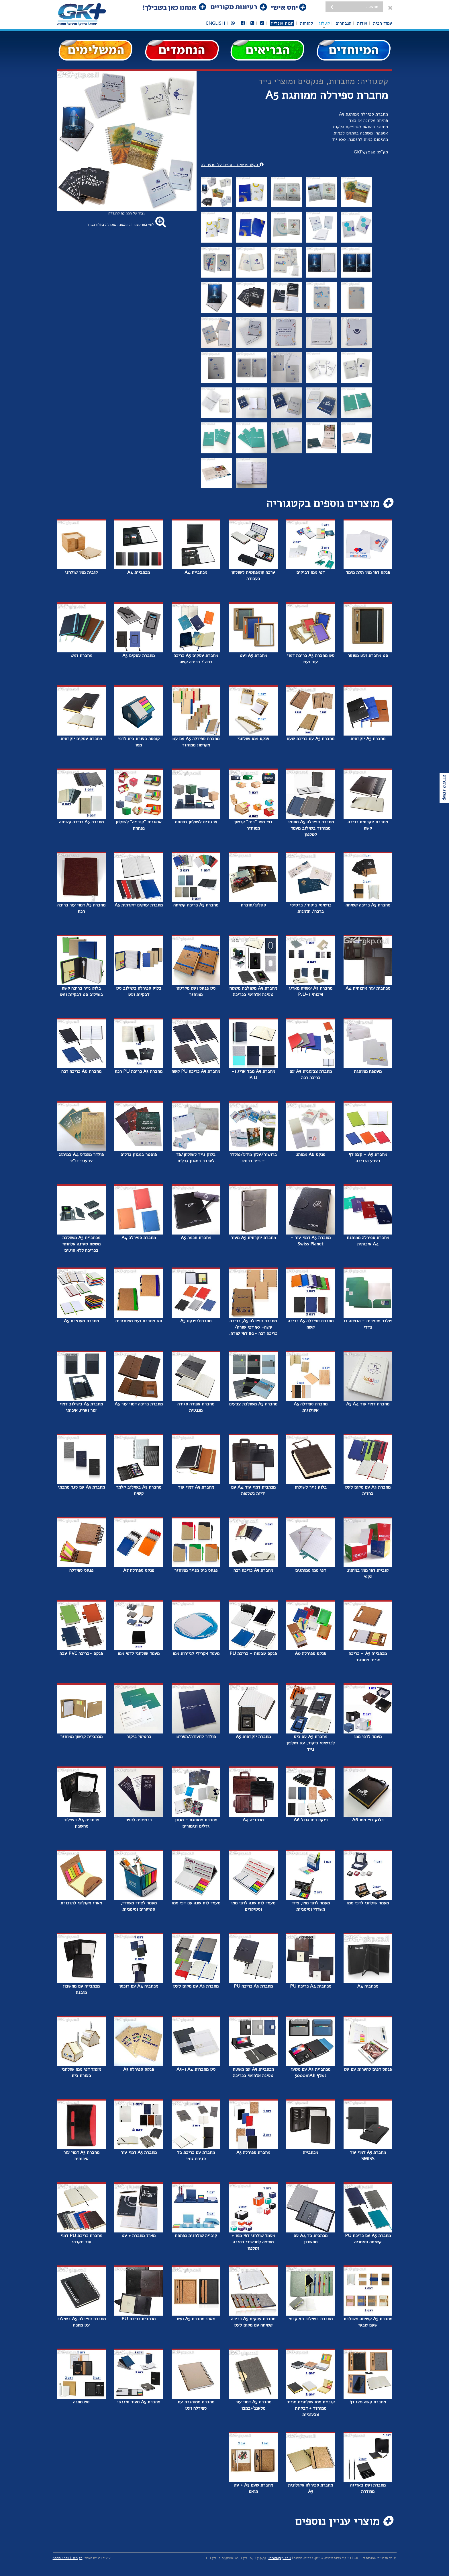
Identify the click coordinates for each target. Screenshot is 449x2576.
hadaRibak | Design (68, 2558)
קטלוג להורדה (444, 788)
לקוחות (306, 23)
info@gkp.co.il (279, 2558)
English (215, 23)
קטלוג (324, 23)
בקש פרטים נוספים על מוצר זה (232, 164)
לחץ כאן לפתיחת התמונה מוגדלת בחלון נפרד (126, 224)
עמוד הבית (382, 23)
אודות (362, 23)
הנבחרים (343, 23)
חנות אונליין (282, 23)
